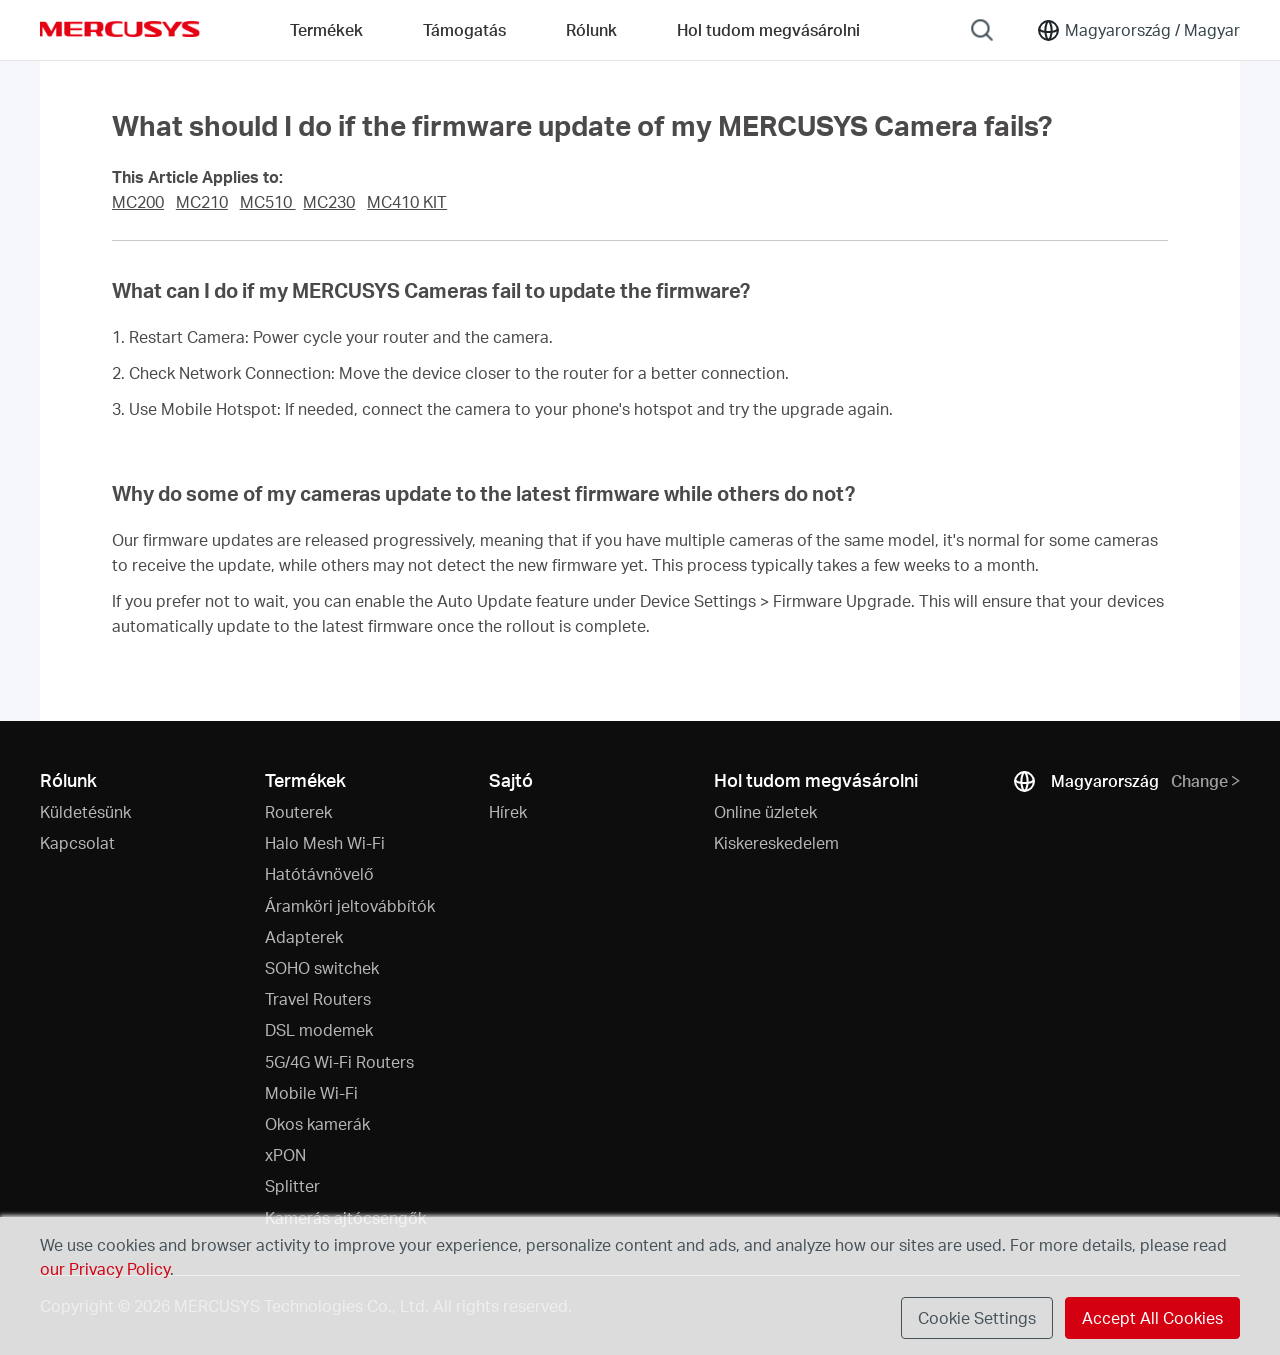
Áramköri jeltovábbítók (350, 905)
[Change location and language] (1138, 30)
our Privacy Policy (105, 1268)
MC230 (329, 202)
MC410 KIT (407, 202)
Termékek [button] (326, 29)
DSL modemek (319, 1029)
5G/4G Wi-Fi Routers (339, 1061)
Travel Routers (318, 998)
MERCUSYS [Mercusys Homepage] (120, 29)
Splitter (292, 1185)
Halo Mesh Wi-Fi (325, 842)
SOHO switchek (322, 967)
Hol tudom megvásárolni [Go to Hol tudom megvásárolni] (768, 29)
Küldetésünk (85, 811)
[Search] (982, 30)
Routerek (298, 811)
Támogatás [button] (464, 29)
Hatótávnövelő (319, 873)
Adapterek (304, 936)
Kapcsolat (77, 842)
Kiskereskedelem (776, 842)
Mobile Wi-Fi (311, 1092)
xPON (285, 1154)
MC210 (202, 202)
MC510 (268, 202)
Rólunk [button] (591, 29)
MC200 (138, 202)
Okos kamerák (317, 1123)
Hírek (508, 811)
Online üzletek (765, 811)
